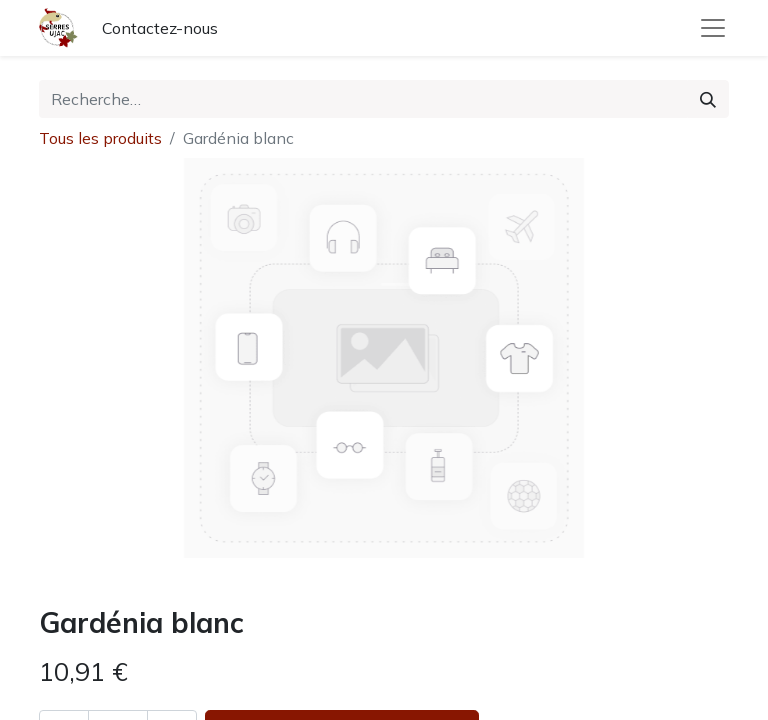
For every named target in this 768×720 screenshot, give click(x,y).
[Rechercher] (708, 99)
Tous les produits (100, 138)
